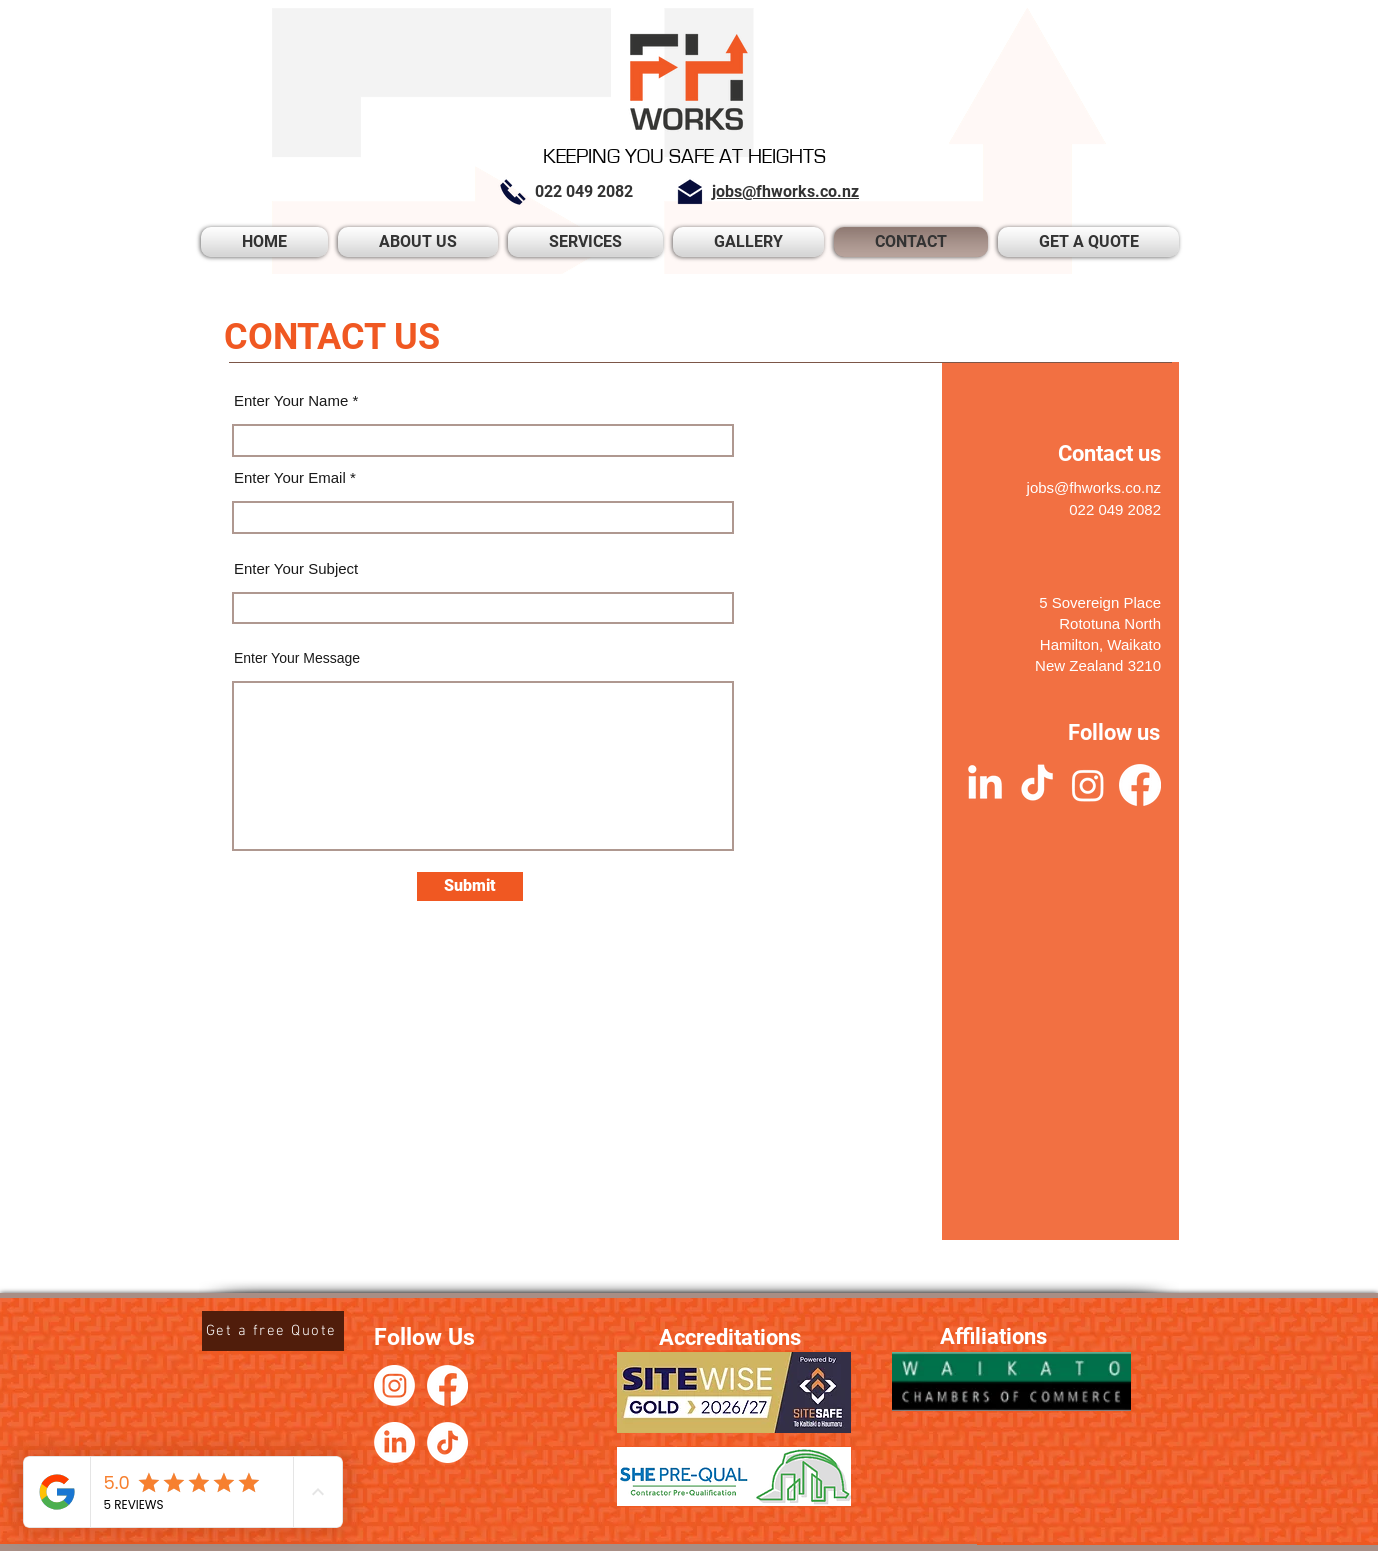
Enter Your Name (291, 400)
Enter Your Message (297, 658)
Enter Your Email (290, 477)
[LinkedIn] (985, 785)
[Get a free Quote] (273, 1331)
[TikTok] (1037, 785)
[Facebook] (1140, 785)
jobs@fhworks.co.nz (1094, 487)
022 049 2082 (1115, 509)
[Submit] (470, 886)
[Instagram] (1088, 785)
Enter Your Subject (296, 568)
